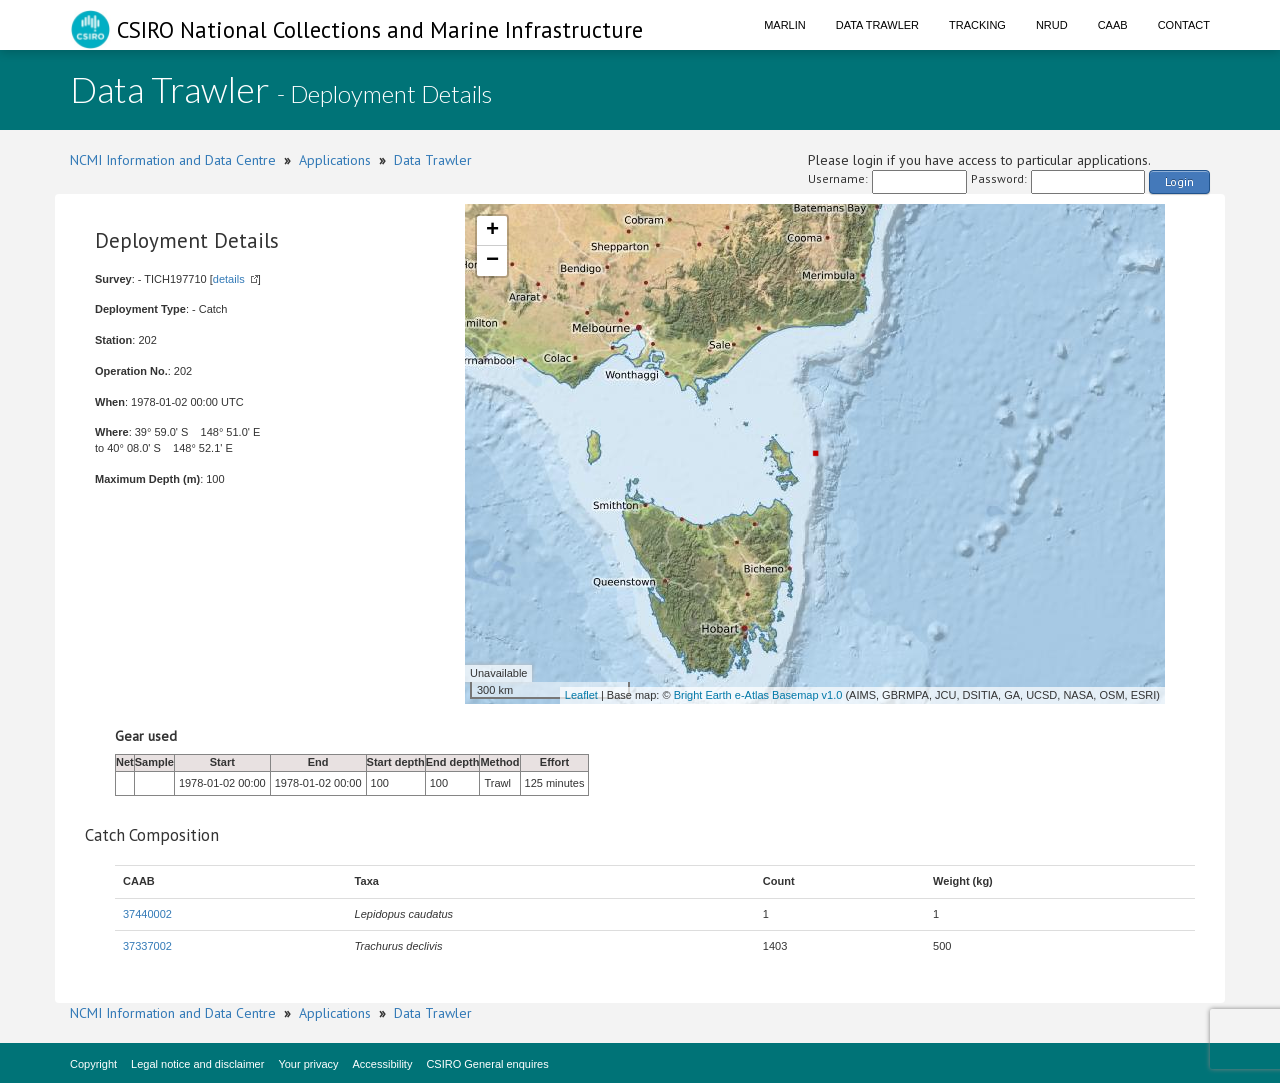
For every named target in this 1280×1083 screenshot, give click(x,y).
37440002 (147, 914)
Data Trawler (877, 25)
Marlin (785, 25)
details (229, 279)
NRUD (1052, 25)
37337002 (147, 946)
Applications (335, 160)
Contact (1184, 25)
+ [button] (492, 231)
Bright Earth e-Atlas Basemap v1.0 (758, 695)
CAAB (1113, 25)
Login (1179, 181)
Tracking (977, 25)
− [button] (492, 261)
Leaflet (581, 695)
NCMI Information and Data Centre (173, 160)
